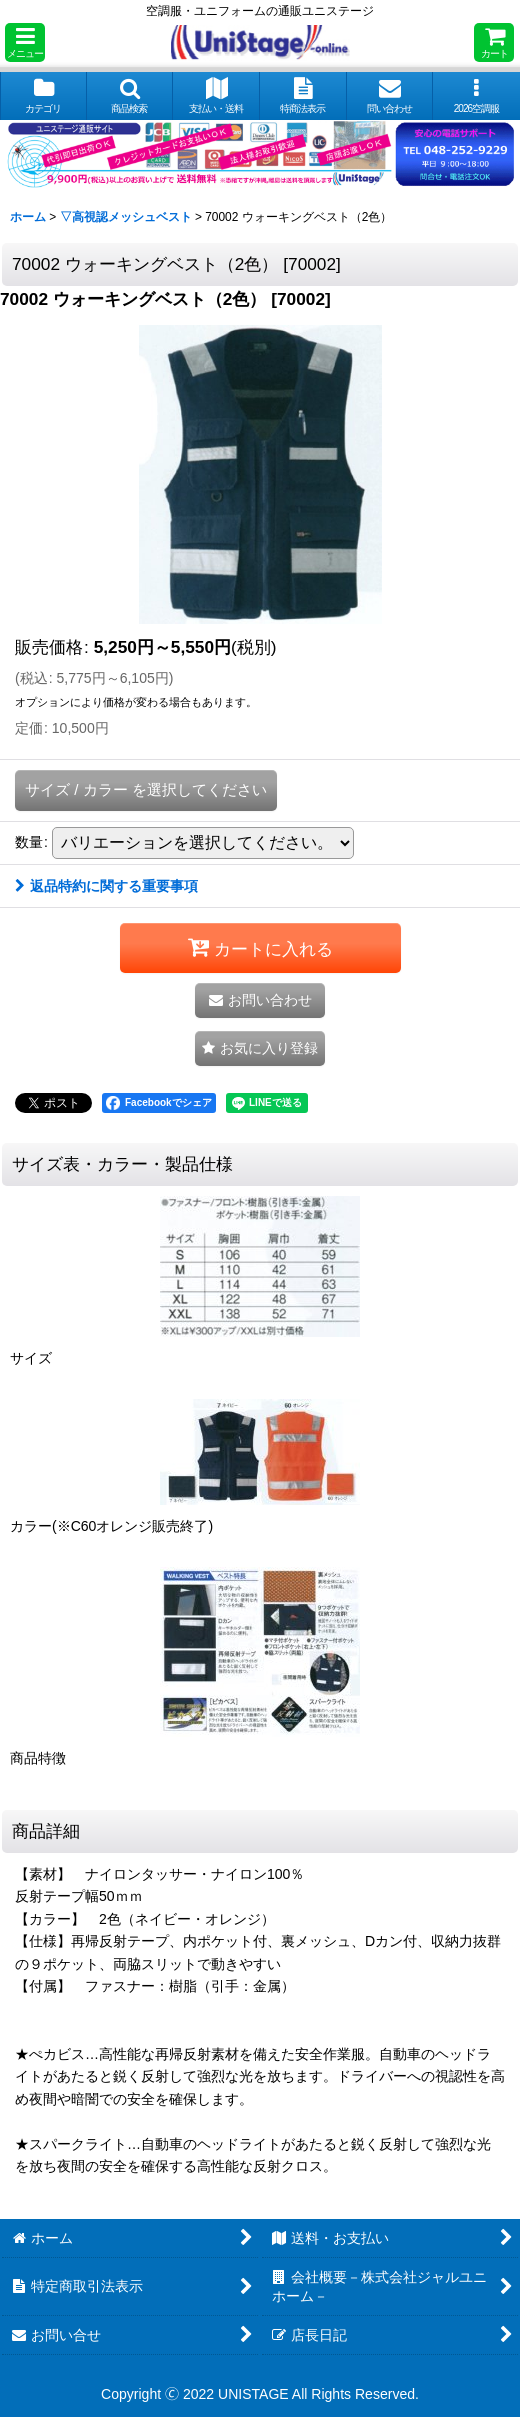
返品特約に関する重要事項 (106, 886)
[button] (25, 42)
